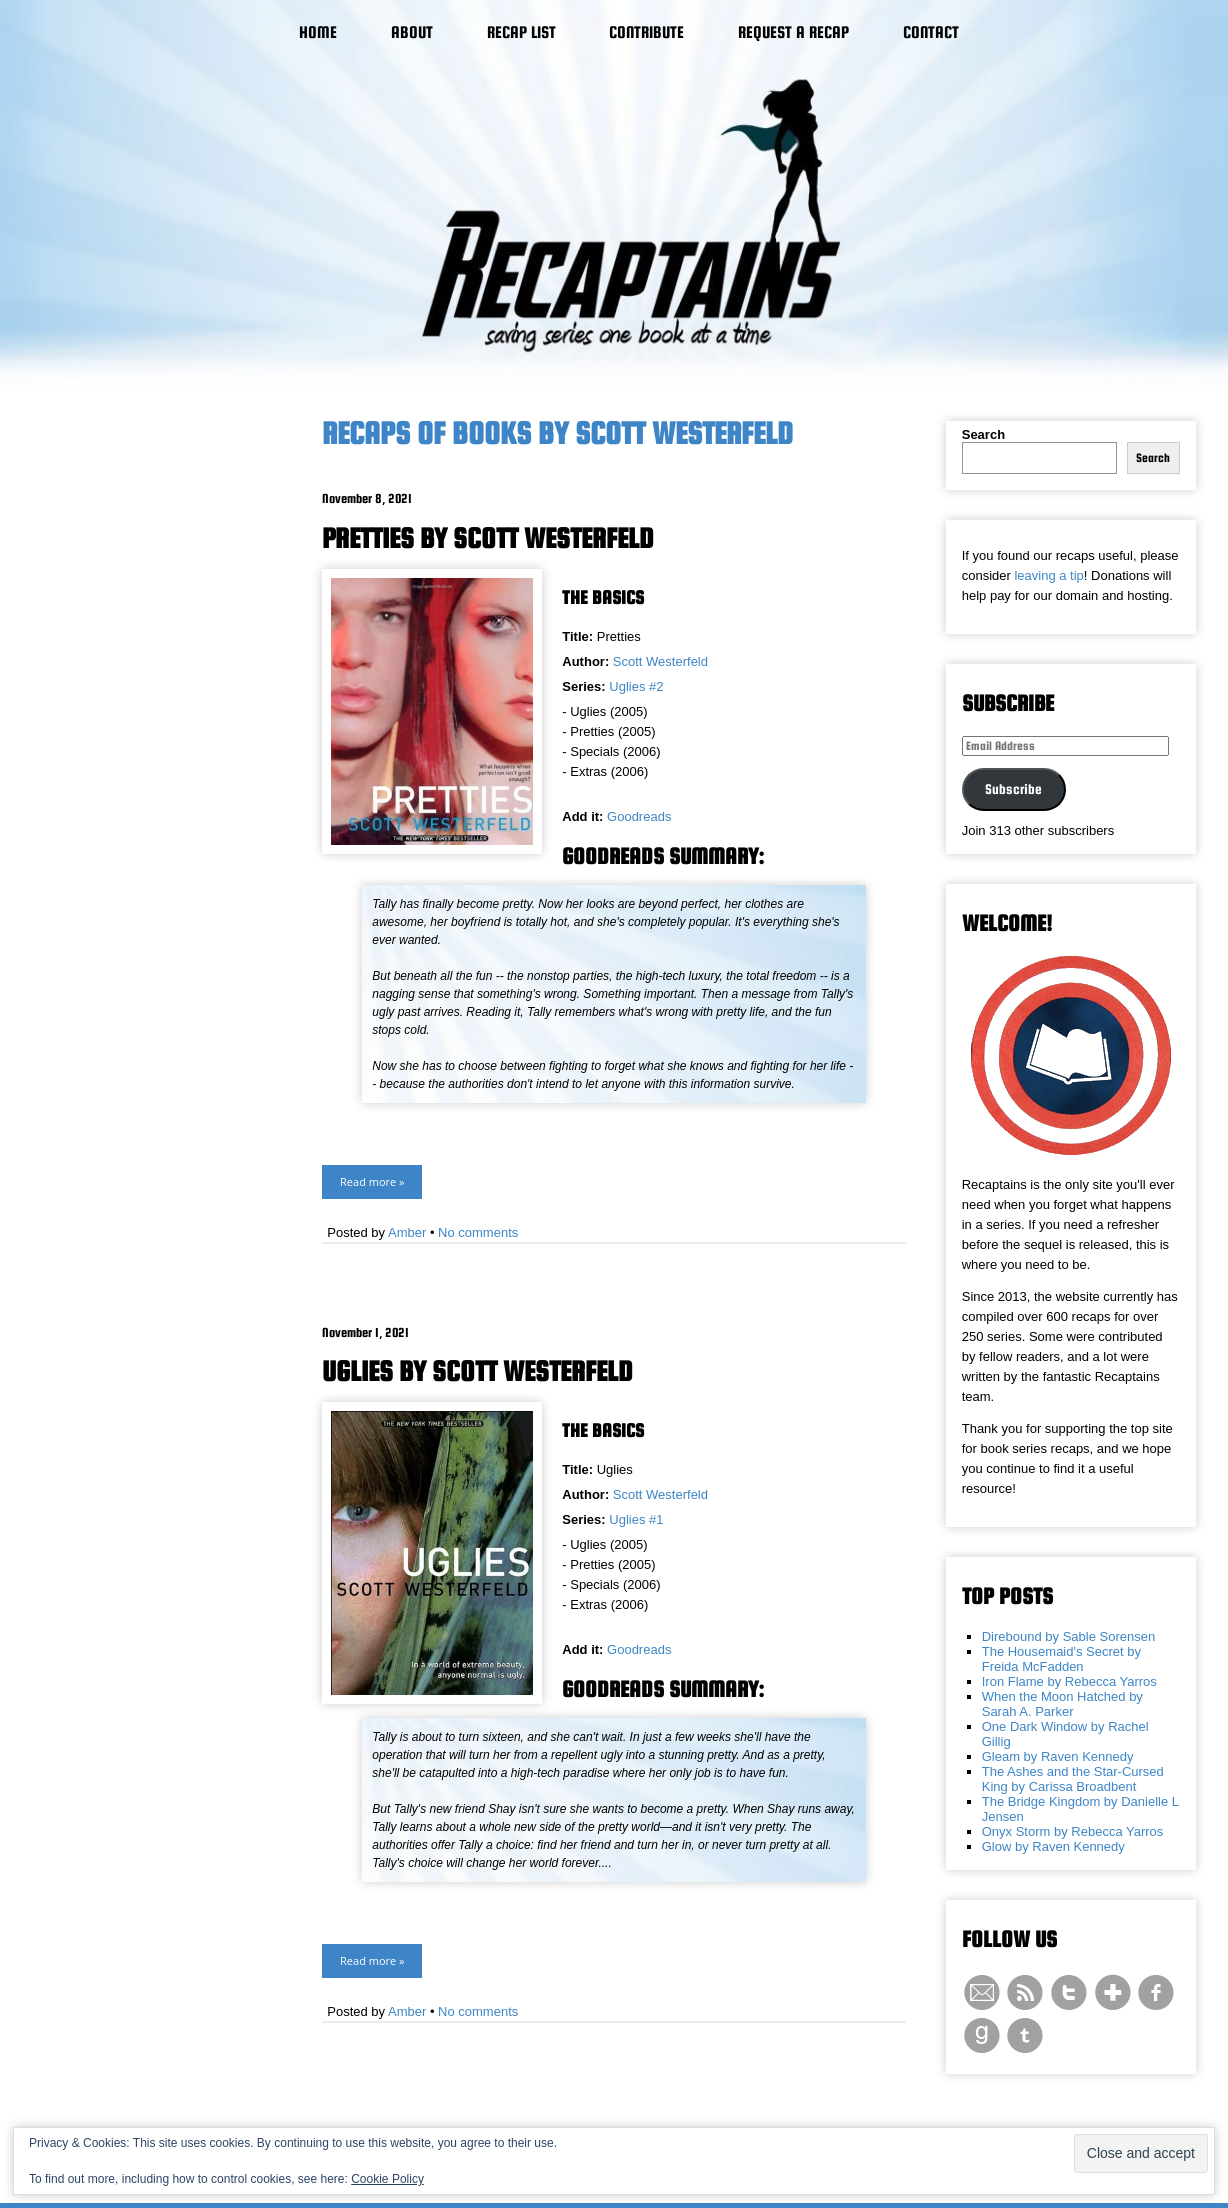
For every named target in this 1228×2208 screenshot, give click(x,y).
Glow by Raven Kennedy (1053, 1846)
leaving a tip (1048, 575)
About (412, 32)
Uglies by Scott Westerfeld (477, 1371)
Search (983, 434)
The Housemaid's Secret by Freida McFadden (1061, 1659)
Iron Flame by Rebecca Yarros (1069, 1681)
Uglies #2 (636, 686)
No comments (478, 1232)
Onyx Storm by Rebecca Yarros (1073, 1831)
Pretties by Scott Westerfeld (488, 538)
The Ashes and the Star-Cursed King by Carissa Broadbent (1073, 1779)
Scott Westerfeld (660, 661)
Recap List (521, 32)
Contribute (646, 32)
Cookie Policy (387, 2179)
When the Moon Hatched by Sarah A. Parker (1062, 1704)
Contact (931, 32)
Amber (407, 1232)
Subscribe (1013, 789)
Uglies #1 (636, 1519)
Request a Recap (793, 32)
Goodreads (639, 816)
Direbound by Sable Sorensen (1068, 1636)
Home (318, 32)
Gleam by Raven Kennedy (1058, 1756)
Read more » (372, 1181)
